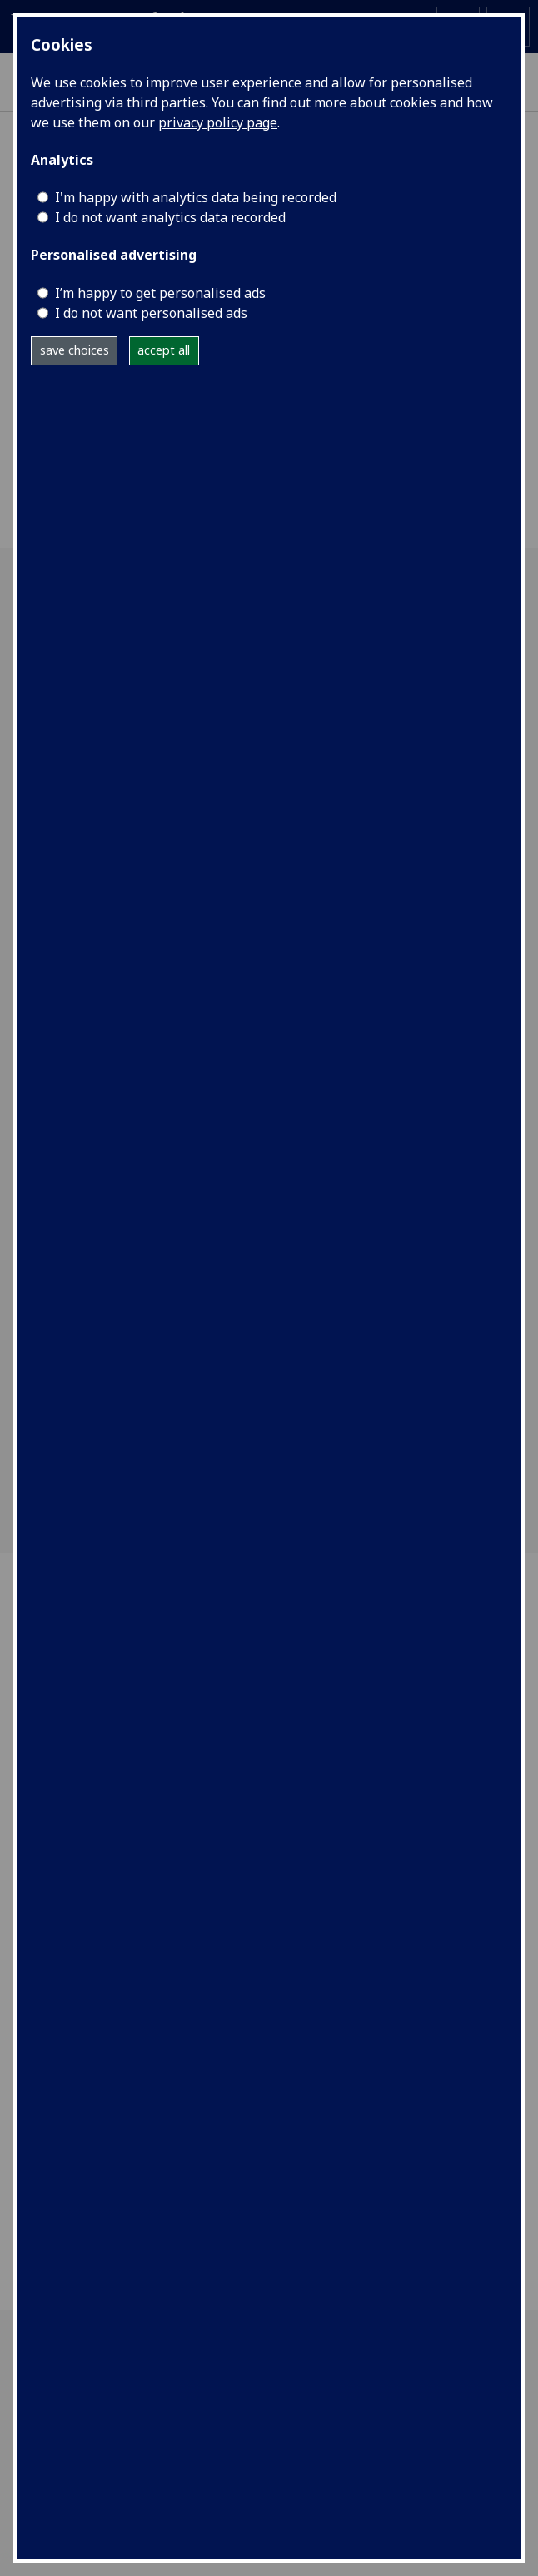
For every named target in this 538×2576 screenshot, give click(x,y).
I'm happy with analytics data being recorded (195, 197)
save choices (74, 350)
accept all (163, 350)
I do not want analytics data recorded (170, 217)
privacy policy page (217, 122)
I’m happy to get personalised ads (160, 293)
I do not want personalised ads (151, 313)
